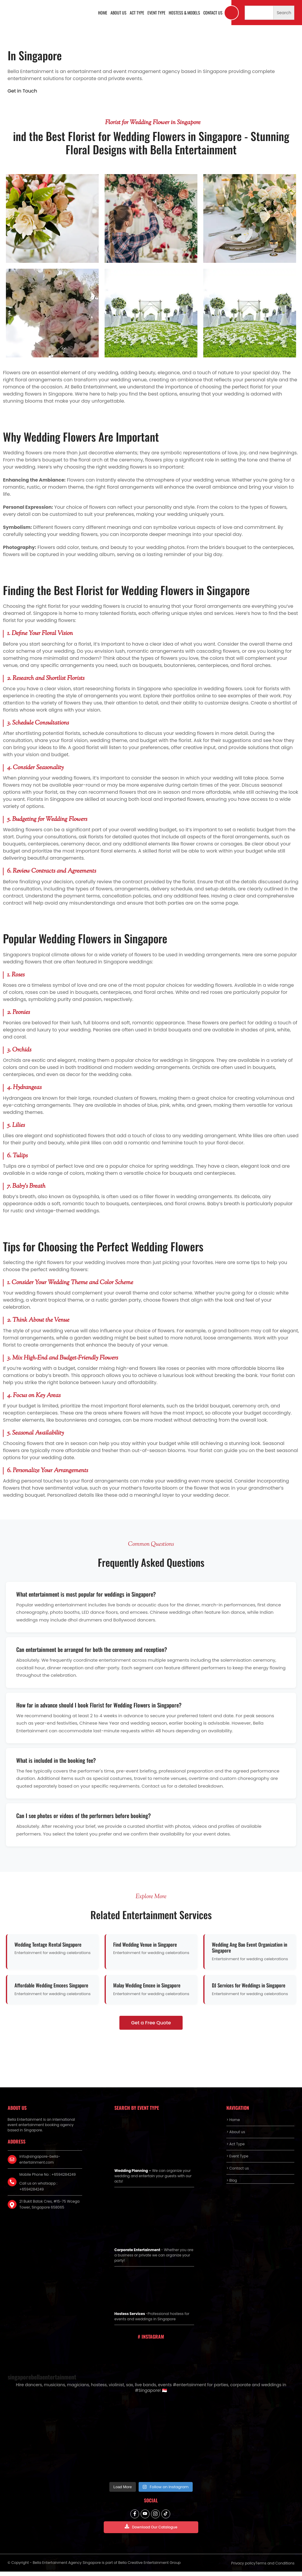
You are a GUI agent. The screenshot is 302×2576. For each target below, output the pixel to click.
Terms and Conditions (274, 2567)
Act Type (137, 12)
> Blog (231, 2180)
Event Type (156, 12)
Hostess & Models (184, 12)
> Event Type (237, 2156)
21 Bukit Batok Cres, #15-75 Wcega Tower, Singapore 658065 (50, 2204)
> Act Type (235, 2143)
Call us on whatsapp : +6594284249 (39, 2186)
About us (118, 12)
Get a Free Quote (151, 2022)
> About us (235, 2131)
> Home (233, 2119)
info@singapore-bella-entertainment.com (40, 2159)
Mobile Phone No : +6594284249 (48, 2174)
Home (102, 12)
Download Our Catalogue (151, 2531)
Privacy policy (243, 2567)
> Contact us (237, 2168)
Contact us (213, 12)
